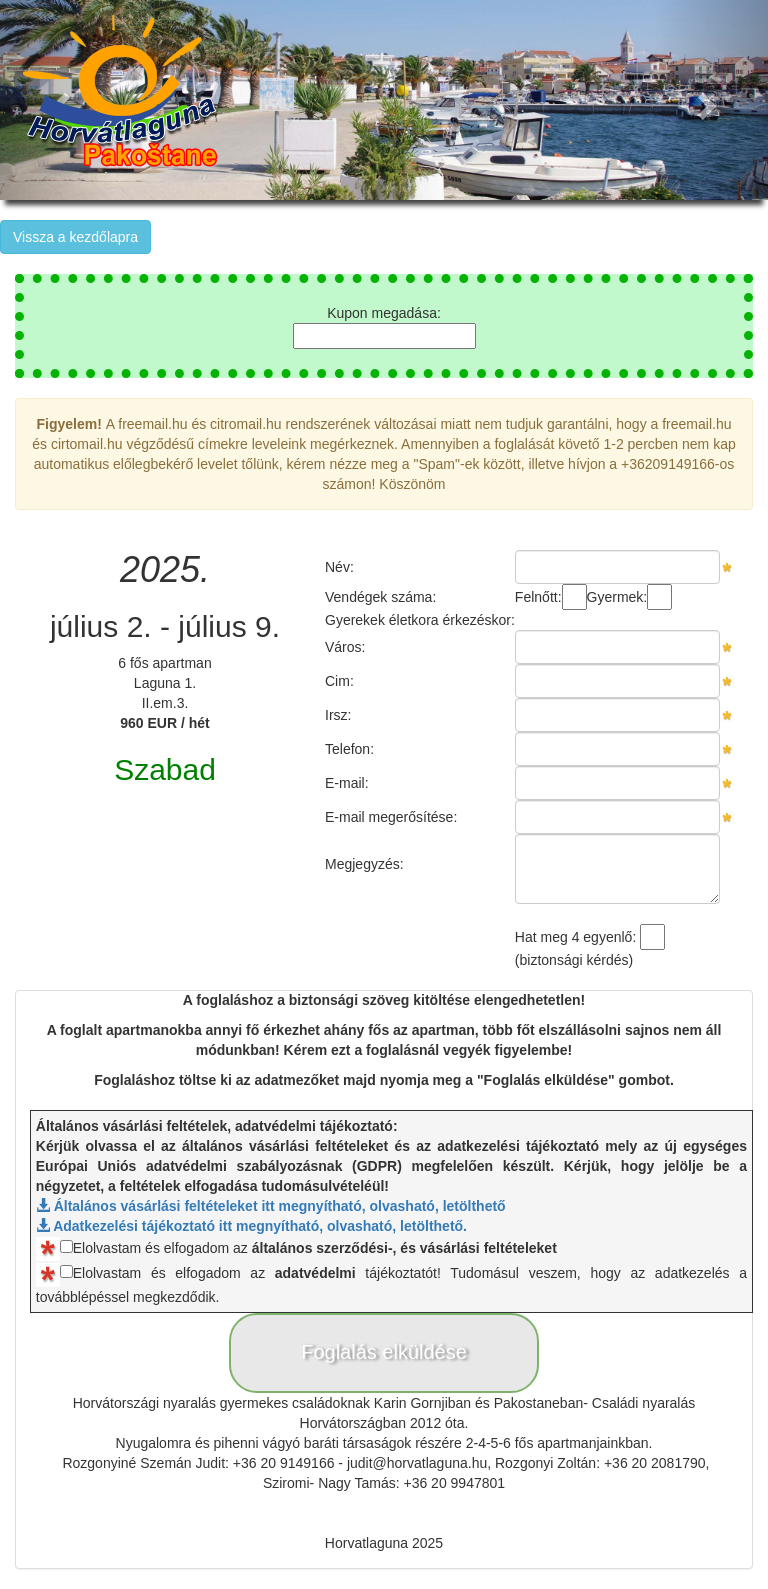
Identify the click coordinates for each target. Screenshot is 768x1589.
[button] (710, 100)
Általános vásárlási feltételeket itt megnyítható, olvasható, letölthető (271, 1206)
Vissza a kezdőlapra (75, 237)
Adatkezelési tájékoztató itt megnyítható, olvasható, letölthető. (251, 1226)
